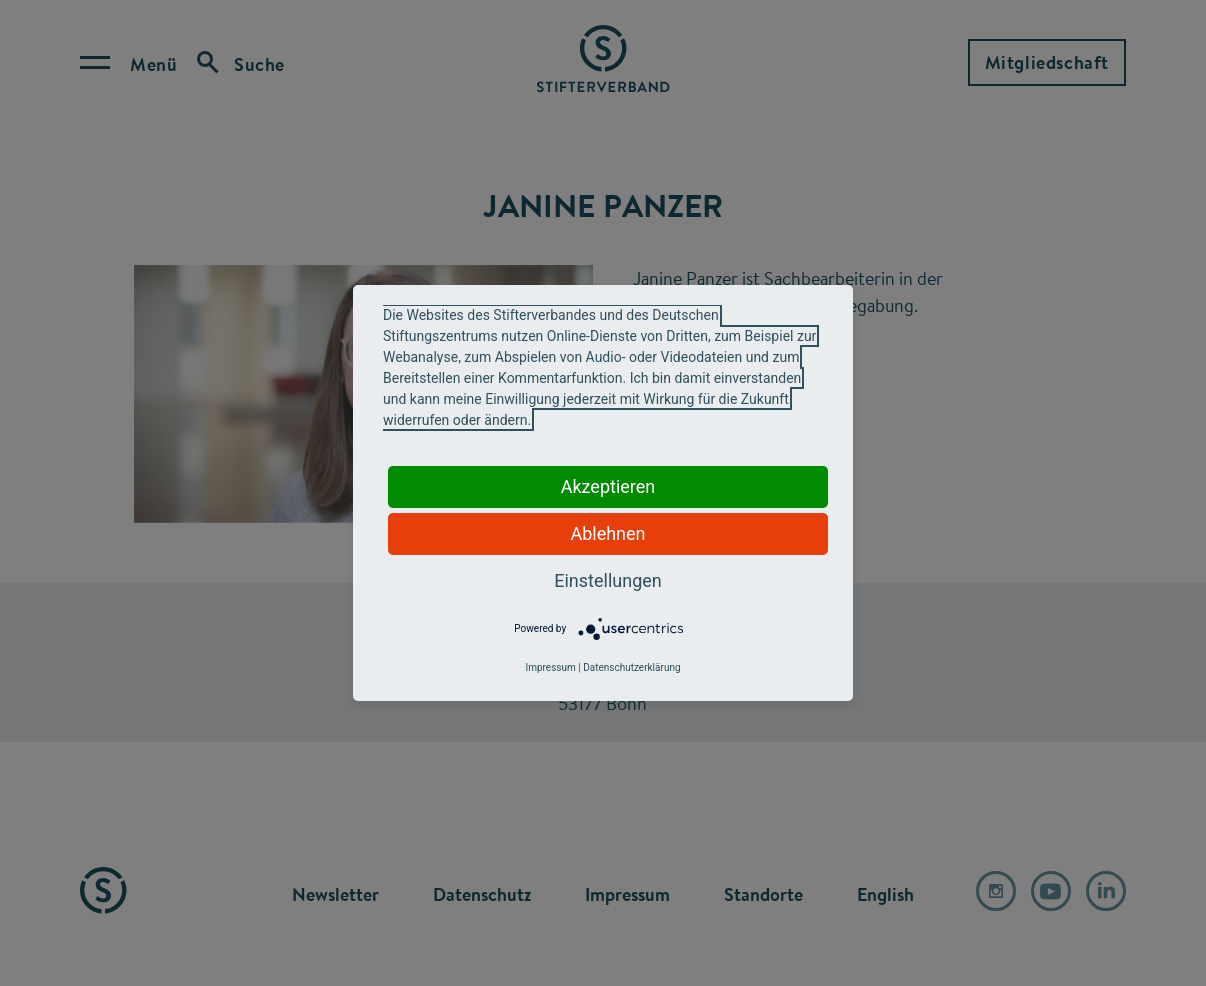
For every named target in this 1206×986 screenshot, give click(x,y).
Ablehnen (607, 533)
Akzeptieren (608, 486)
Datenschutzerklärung (631, 667)
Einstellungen (607, 580)
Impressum (550, 667)
